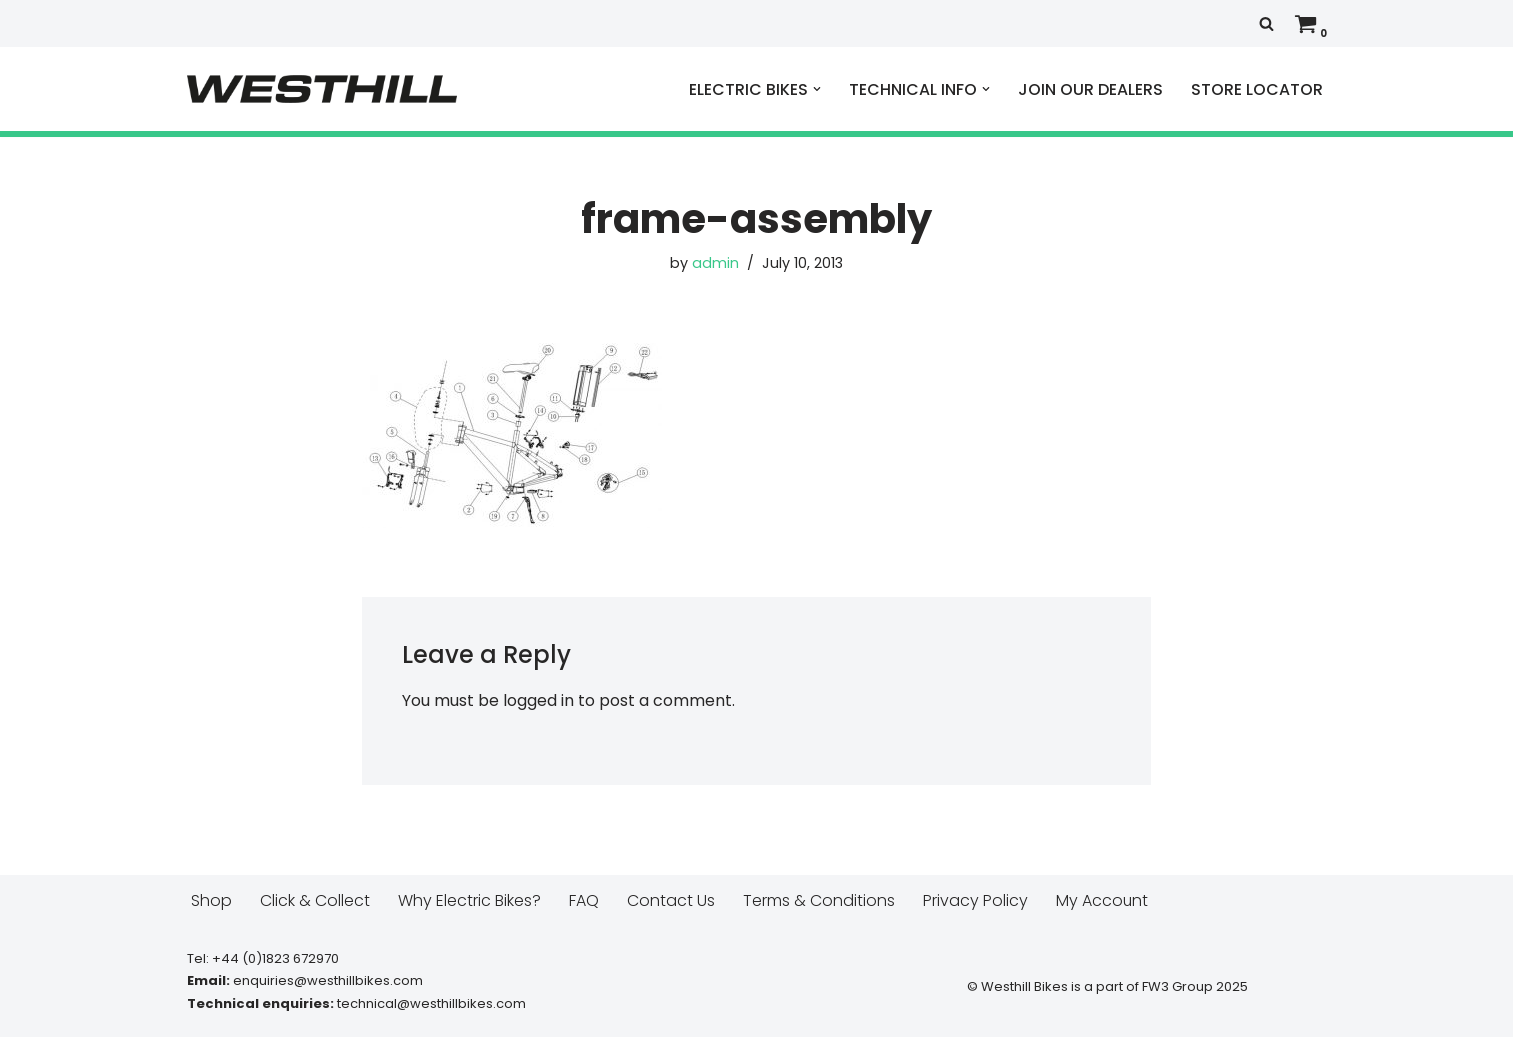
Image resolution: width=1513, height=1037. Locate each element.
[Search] (1266, 23)
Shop (211, 900)
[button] (817, 89)
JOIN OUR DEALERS (1090, 89)
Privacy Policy (975, 900)
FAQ (584, 900)
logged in (538, 700)
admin (715, 263)
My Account (1102, 900)
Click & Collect (315, 900)
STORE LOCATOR (1257, 89)
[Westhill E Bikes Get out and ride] (322, 89)
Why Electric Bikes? (469, 900)
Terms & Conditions (819, 900)
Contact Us (671, 900)
